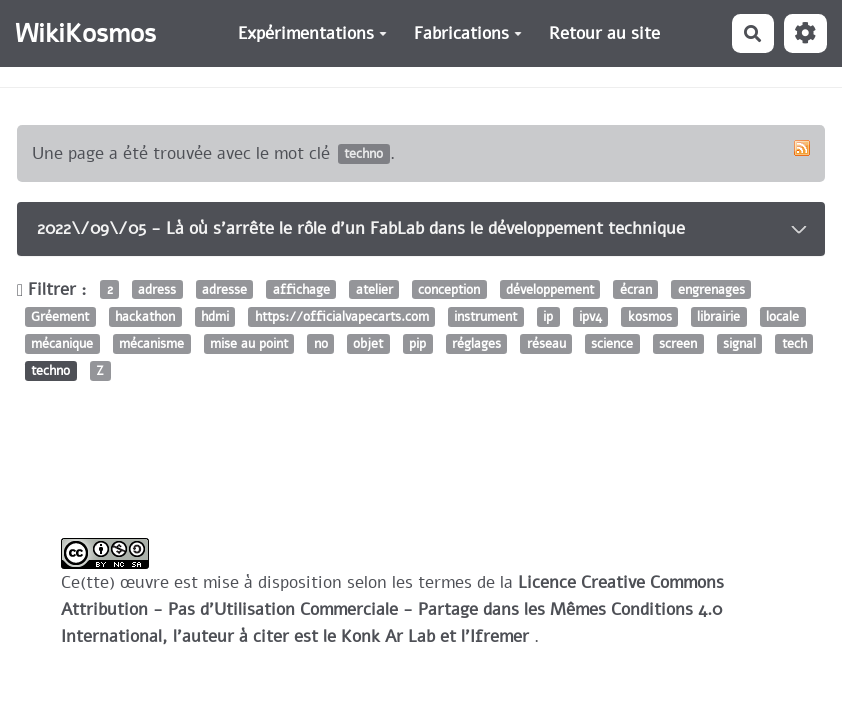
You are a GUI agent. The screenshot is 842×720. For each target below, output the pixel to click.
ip (548, 316)
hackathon (145, 316)
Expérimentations (312, 33)
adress (157, 289)
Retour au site (604, 33)
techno (50, 371)
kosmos (650, 316)
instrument (485, 316)
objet (368, 343)
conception (449, 289)
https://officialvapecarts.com (342, 316)
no (321, 343)
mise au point (249, 343)
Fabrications (468, 33)
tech (794, 343)
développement (550, 289)
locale (782, 316)
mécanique (62, 343)
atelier (374, 289)
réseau (546, 343)
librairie (718, 316)
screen (678, 343)
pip (417, 343)
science (612, 343)
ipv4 (590, 316)
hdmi (215, 316)
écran (636, 289)
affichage (301, 289)
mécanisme (151, 343)
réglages (476, 343)
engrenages (711, 289)
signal (739, 343)
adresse (224, 289)
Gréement (60, 316)
